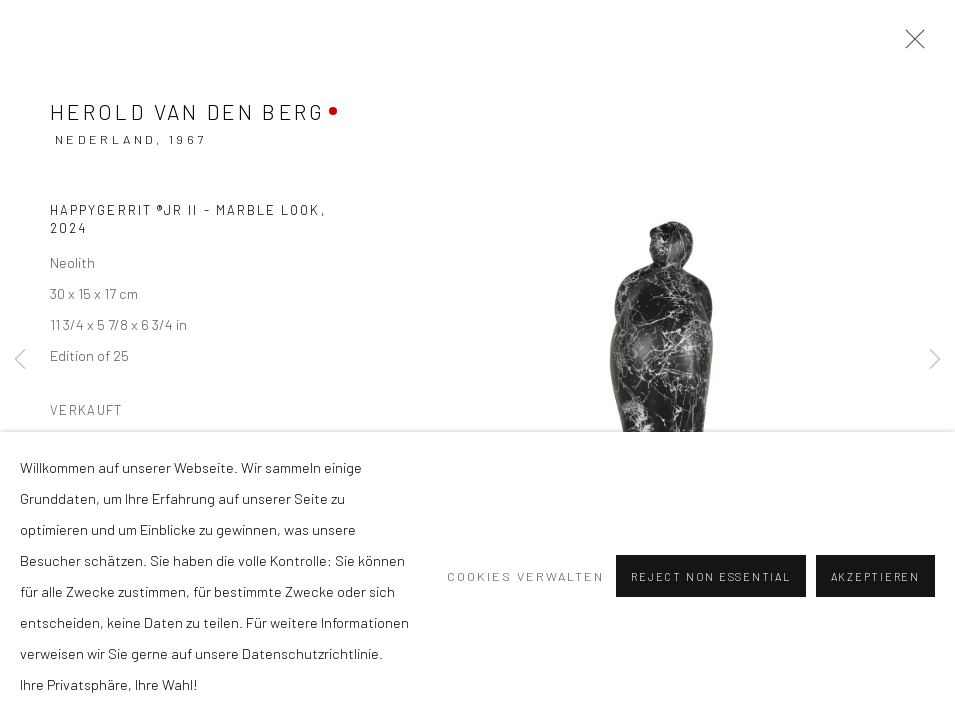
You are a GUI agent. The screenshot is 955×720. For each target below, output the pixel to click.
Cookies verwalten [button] (525, 576)
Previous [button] (20, 360)
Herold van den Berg (188, 111)
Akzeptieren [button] (875, 576)
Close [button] (910, 45)
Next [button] (935, 360)
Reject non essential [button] (710, 576)
